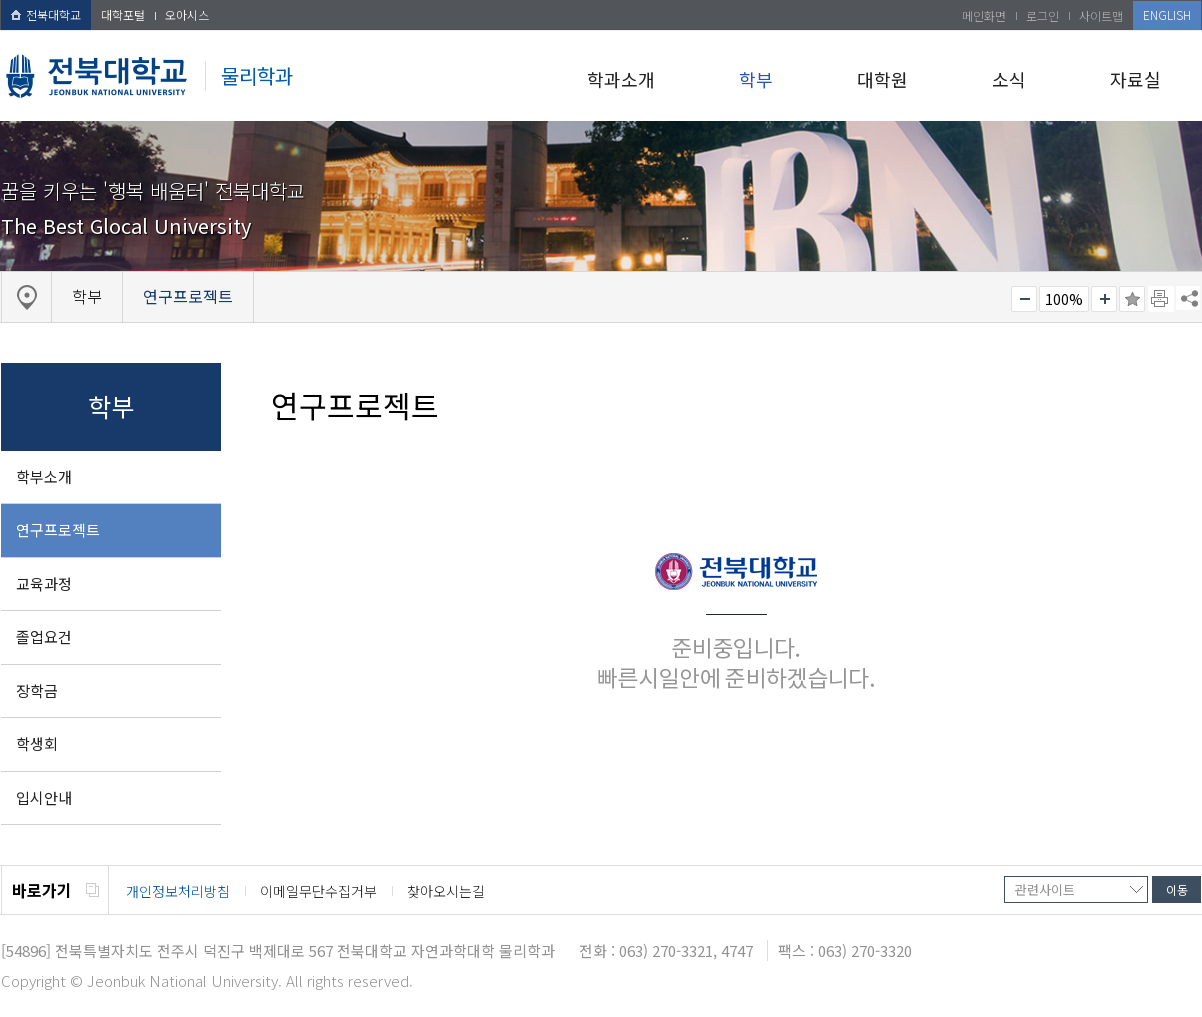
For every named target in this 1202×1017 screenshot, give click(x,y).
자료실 (1135, 79)
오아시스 (187, 14)
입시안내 (44, 797)
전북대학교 (46, 14)
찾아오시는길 (446, 891)
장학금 (37, 690)
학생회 (37, 743)
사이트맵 (1101, 15)
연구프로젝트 (58, 529)
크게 (1104, 299)
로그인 (1042, 15)
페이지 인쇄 (1161, 299)
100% (1064, 299)
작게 (1024, 299)
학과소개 (621, 79)
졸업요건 (44, 636)
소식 (1009, 79)
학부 (756, 79)
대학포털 (123, 14)
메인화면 (984, 15)
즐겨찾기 (1132, 299)
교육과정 (44, 583)
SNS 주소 (1188, 298)
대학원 (882, 79)
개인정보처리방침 (178, 891)
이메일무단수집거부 (318, 891)
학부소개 (44, 476)
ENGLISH (1167, 14)
